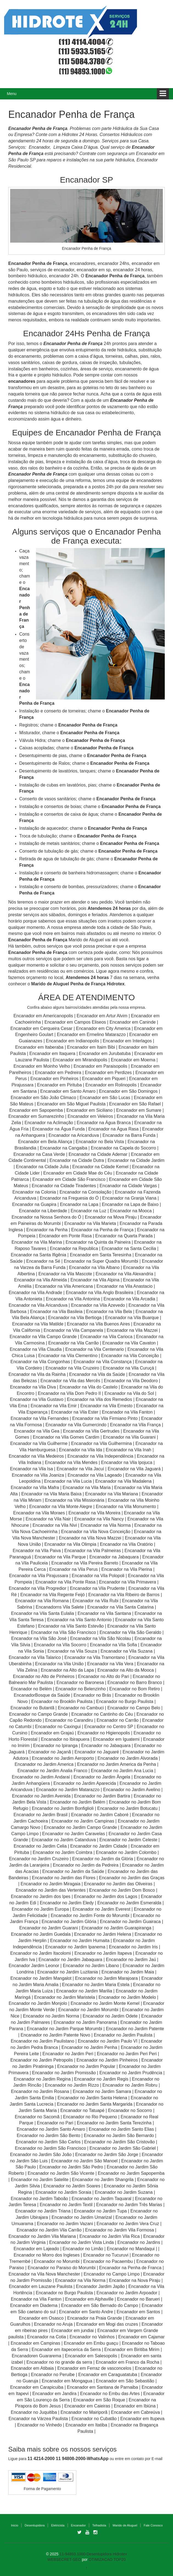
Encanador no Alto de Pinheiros (43, 1676)
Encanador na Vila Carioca (106, 1336)
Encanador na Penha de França (103, 1229)
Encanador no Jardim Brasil (40, 1814)
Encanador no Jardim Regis (101, 2079)
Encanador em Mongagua (67, 2381)
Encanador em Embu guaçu (91, 2343)
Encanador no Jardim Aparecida (84, 1783)
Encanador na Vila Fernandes (40, 1418)
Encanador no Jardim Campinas (82, 1821)
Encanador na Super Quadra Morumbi (101, 1261)
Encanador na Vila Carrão (73, 1343)
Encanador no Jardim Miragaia (50, 1883)
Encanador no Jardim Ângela (102, 1777)
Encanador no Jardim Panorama (85, 2022)
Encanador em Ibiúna (134, 2406)
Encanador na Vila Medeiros (36, 1456)
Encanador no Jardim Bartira (102, 1796)
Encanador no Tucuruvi (106, 2255)
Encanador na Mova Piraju (111, 1217)
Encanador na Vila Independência (100, 1456)
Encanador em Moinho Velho (42, 1066)
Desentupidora (35, 2525)
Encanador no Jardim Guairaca (130, 1921)
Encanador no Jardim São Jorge (106, 2154)
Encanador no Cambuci (81, 1707)
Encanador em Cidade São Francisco (69, 1179)
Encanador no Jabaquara (106, 1745)
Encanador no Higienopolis (103, 1733)
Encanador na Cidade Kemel (101, 1166)
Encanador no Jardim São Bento (48, 2135)
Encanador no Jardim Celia (40, 1846)
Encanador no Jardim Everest (101, 1909)
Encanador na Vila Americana (64, 1286)
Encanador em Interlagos (127, 1040)
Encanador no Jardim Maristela (64, 1997)
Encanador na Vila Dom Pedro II (69, 1393)
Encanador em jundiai (72, 2330)
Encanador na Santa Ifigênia (39, 1254)
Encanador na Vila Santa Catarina (120, 1607)
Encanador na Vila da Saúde (97, 1374)
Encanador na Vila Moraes (39, 1513)
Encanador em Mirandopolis (80, 1059)
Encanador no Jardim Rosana (40, 2091)
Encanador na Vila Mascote (65, 1273)
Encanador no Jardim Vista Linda (81, 2242)
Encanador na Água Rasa (114, 1129)
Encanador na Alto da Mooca (125, 1670)
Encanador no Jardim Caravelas (73, 1833)
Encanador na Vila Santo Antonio (79, 1619)
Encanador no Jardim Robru (129, 2085)
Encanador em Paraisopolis (100, 1066)
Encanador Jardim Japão (100, 2286)
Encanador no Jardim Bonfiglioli (63, 1808)
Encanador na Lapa (79, 1204)
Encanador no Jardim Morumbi (88, 2009)
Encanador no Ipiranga (55, 1745)
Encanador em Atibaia (32, 2368)
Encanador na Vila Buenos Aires (98, 1324)
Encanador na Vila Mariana (111, 1494)
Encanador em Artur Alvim (103, 1015)
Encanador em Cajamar (141, 2336)
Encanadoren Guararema (37, 2355)
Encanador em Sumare (138, 1110)
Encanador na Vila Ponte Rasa (65, 1582)
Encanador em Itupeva (142, 2418)
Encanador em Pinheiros (54, 1078)
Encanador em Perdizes (108, 1072)
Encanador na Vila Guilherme (39, 1443)
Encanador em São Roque (99, 2400)
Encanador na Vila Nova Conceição (95, 1531)
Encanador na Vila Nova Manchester (44, 2274)
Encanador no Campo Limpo (112, 2274)
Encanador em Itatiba (86, 2425)
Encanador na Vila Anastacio (124, 1286)
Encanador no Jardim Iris (133, 1947)
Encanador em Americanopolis (43, 1015)
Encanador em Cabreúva (135, 2412)
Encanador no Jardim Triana (43, 2211)
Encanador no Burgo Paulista (124, 1701)
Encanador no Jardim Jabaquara (70, 1959)
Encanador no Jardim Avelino (131, 1789)
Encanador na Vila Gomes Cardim (66, 1437)
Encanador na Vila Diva (33, 1387)
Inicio (14, 2525)
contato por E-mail (147, 2458)
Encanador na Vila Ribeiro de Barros (124, 1594)
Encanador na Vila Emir (54, 1405)
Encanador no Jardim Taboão (39, 2198)
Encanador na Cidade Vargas (129, 1185)
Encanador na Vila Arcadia (130, 1299)
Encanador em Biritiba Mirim (132, 2349)
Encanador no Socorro (130, 2110)
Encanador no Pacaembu (108, 2261)
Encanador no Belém (31, 1688)
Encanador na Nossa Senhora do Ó (46, 1217)
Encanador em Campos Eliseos (75, 1022)
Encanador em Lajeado (36, 2248)
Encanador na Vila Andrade (35, 1292)
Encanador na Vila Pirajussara (38, 1575)
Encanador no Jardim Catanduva (64, 1839)
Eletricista (58, 2525)
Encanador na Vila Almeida (41, 1280)
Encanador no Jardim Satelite (39, 2179)
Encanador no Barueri (138, 2299)
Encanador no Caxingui (58, 1726)
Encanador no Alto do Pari (103, 1676)
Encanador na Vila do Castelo (88, 1387)
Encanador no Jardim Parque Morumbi (64, 2028)
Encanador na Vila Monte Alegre (60, 1506)
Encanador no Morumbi (57, 2261)
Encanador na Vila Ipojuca (126, 1462)
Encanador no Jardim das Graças (131, 1877)
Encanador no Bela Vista (100, 1141)
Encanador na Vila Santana (104, 1613)
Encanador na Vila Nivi (54, 1525)
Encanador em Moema (133, 1059)
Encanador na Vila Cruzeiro (73, 1368)
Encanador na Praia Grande (94, 2318)
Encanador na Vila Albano (94, 1267)
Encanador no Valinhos (92, 2336)
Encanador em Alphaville (89, 2299)
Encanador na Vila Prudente (97, 1588)
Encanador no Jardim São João (40, 2154)
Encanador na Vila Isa (31, 1468)
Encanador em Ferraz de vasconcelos (94, 2368)
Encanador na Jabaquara (114, 1557)
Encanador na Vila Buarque (132, 1317)
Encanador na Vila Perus (73, 1569)
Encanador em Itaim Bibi (91, 1047)
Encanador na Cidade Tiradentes (64, 1185)
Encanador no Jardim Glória (68, 1921)
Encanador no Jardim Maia (128, 1972)
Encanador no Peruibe (53, 2374)
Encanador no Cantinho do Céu (102, 1714)
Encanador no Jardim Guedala (41, 1934)
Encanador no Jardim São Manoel (84, 2161)
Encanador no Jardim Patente (135, 2028)
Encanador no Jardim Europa (40, 1909)
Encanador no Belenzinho (80, 1688)
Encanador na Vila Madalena (123, 1481)
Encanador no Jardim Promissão (64, 2072)
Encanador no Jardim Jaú (131, 1959)
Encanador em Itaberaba (39, 1047)
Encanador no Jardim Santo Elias (121, 2129)
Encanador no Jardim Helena (102, 1934)
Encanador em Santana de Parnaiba (102, 2387)
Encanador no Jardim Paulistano (42, 2041)
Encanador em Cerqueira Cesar (42, 1028)
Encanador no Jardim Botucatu (127, 1808)
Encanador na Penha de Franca (130, 2267)
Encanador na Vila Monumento (126, 1506)
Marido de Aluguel (125, 2525)
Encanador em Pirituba (59, 1085)
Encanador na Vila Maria (87, 1487)
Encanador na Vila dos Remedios (99, 1399)
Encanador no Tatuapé (82, 2110)
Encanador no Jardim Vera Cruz (128, 2223)
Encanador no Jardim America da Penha (116, 1764)
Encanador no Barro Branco (134, 1682)
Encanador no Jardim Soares (71, 2186)
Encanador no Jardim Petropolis (41, 2060)
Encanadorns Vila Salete (60, 1607)
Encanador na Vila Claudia (36, 1349)
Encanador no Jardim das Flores (63, 1877)
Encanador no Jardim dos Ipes (41, 1896)
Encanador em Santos (138, 2311)
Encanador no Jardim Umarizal (82, 2217)
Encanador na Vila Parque (60, 1557)
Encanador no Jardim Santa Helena (92, 2097)
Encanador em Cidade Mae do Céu (78, 1173)
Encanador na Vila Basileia (56, 1311)
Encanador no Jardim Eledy (67, 1902)
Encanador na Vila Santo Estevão (71, 1626)
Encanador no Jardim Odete (110, 2016)
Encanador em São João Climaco (43, 1097)
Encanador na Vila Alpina (95, 1280)
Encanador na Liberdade (43, 1210)
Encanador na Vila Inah (128, 1449)
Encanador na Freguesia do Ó (69, 1198)
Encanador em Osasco (41, 2318)
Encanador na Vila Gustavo (36, 1399)
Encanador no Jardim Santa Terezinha (114, 2123)
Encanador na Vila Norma (105, 1525)
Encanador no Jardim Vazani (65, 2223)
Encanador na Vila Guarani (129, 1437)
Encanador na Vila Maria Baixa (51, 1494)
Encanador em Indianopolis (72, 1040)
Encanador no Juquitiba (34, 2412)
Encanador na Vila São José (39, 1638)
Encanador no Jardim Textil (66, 2204)
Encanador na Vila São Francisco (63, 1632)
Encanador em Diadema (34, 2305)
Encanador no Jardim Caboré (100, 1814)
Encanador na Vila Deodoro (131, 1380)
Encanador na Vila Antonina (73, 1299)
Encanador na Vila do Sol (129, 1393)
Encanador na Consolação (86, 1192)
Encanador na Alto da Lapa (67, 1670)
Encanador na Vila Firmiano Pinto (105, 1418)
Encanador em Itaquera (52, 1053)
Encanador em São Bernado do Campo (99, 2305)
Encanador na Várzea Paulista (38, 2418)
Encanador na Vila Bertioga (75, 1317)
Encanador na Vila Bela (109, 1311)
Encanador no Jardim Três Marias (129, 2204)
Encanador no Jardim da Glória (102, 1858)
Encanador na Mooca (131, 1210)
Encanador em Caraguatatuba (107, 2374)
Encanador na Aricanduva (74, 1135)
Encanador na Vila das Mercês (70, 1380)
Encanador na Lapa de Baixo (131, 1204)
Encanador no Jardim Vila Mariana (42, 2236)
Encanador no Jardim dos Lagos (105, 1896)
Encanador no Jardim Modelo (127, 1997)
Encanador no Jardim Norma (51, 2016)
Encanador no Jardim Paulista (123, 2035)
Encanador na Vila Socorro (60, 1644)
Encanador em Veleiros (90, 1116)
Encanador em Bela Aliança (45, 1141)
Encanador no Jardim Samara (102, 2091)
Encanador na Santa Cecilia (129, 1248)
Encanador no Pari (55, 2123)
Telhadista (99, 2525)
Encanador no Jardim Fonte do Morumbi (90, 1915)
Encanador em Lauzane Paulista (40, 2286)
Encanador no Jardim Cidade (98, 1846)
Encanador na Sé (43, 1261)
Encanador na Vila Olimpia (70, 1544)
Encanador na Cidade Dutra (77, 1160)
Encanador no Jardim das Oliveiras (118, 1883)
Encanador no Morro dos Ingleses (47, 2255)
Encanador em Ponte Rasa (65, 1235)
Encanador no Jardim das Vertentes (50, 1890)
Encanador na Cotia (46, 2336)
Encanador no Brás (92, 1695)
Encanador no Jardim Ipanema (75, 1947)
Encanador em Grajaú (52, 1733)
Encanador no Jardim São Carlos (48, 2142)
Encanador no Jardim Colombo (126, 1852)
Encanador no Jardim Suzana (124, 2192)
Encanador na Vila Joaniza (38, 1475)
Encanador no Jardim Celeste (128, 1839)
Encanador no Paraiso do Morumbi (62, 2267)
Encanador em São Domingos (128, 1091)
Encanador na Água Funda (58, 1129)
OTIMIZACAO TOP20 (107, 2559)
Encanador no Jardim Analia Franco (52, 1770)
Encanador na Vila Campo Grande (43, 1336)
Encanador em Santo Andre (86, 2311)
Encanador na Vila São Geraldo (130, 1632)
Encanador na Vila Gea (36, 1431)
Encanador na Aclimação (48, 1122)
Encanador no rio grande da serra (59, 2362)
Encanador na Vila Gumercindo (75, 1424)
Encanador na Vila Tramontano (95, 1657)
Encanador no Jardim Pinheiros (107, 2060)
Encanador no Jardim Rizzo (72, 2085)
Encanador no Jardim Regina (42, 2079)
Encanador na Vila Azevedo (98, 1305)
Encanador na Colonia (34, 1192)
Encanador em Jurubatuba (105, 1053)
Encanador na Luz (88, 1210)
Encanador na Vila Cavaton (129, 1343)
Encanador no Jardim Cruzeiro (39, 1858)
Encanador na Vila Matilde (37, 1324)
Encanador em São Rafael (135, 1104)
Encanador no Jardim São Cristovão (119, 2142)
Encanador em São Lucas (105, 1097)
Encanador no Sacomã (37, 2116)
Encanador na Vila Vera (110, 1663)
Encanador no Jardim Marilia (84, 1991)
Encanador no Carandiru (69, 1720)
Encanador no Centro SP (108, 1726)
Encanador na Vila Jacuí (80, 1468)
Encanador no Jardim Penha (89, 2047)
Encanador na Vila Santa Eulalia (42, 1613)
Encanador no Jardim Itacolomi (40, 1953)
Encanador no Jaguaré (96, 1752)
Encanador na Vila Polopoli (98, 1575)
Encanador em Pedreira (58, 1072)
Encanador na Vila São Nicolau (100, 1638)
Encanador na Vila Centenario (94, 1349)
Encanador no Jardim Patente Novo (55, 2035)
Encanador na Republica (74, 1248)
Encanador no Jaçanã (49, 1752)
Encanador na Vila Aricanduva (38, 1305)
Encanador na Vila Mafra (35, 1487)
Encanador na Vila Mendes (71, 1462)
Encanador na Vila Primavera (127, 1582)
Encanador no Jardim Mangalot (40, 1978)
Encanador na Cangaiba (63, 1148)
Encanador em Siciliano (89, 1110)
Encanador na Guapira (34, 1204)
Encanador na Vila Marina (37, 1242)
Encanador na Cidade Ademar (99, 1154)
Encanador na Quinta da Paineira (98, 1242)
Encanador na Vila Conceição (130, 1355)
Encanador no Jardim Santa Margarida (94, 2104)
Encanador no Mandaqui (131, 2248)
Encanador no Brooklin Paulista (62, 1701)
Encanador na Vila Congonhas (40, 1361)
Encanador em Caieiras (87, 2406)
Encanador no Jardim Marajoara (106, 1978)
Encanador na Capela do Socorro (124, 1148)
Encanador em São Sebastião (125, 2381)
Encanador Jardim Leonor (34, 1965)
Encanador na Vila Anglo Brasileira (99, 1292)
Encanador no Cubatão (94, 2418)
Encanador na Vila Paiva (37, 1550)
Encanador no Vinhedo (39, 2425)
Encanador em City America (104, 1028)
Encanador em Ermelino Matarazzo (92, 1034)
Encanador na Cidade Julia (43, 1166)
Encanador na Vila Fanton (127, 1412)
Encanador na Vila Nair (48, 1519)
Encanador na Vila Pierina (126, 1569)
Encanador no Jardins (139, 2242)
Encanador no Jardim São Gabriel (123, 2148)
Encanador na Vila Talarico (35, 1657)
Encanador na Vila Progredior (37, 1588)
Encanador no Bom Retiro (134, 1688)
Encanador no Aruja (53, 2324)
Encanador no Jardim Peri (68, 2053)
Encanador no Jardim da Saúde (73, 1871)
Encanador (78, 2525)
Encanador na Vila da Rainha (38, 1374)
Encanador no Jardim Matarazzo (67, 1789)
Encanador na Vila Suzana (126, 1651)
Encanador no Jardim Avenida (41, 1796)
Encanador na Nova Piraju (134, 2280)
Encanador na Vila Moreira (94, 1513)
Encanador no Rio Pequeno (90, 2116)
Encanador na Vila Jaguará (134, 1468)
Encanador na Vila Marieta (90, 1223)
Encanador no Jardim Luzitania (67, 1972)
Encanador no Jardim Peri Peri (127, 2053)
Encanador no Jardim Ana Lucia (122, 1770)
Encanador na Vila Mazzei (132, 1330)
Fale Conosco (153, 2525)
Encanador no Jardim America (44, 1764)
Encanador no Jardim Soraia (63, 2192)
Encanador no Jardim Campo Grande (80, 1827)
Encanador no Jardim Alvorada (127, 1758)
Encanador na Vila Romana (42, 1600)
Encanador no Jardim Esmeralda (129, 1902)
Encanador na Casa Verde (39, 1154)
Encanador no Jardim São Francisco (50, 2148)
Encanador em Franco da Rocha (127, 2362)
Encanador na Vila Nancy (99, 1519)
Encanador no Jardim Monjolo (38, 2003)
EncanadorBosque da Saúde (42, 1695)
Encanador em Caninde (133, 1022)
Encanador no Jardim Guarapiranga (116, 1928)
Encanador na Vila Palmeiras (92, 1550)
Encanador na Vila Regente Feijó (52, 1594)
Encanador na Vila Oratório (126, 1544)
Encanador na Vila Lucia (68, 1481)
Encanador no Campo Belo (133, 1707)
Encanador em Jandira (54, 2393)
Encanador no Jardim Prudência (130, 2072)
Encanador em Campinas (35, 2343)
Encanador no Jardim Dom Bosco (122, 1890)
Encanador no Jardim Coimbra (62, 1852)
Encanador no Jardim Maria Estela (95, 1984)
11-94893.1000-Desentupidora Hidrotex (93, 2554)
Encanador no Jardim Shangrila (102, 2179)
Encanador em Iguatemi (116, 1739)
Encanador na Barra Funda (129, 1135)
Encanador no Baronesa (80, 1682)
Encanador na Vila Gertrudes (91, 1431)
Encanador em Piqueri (103, 1078)
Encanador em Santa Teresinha (100, 1254)
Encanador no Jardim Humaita (79, 1940)
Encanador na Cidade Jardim (136, 1160)
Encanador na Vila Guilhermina (101, 1443)
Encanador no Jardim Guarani (48, 1928)
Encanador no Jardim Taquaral (102, 2198)
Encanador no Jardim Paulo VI (107, 2041)
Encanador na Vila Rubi (95, 1600)
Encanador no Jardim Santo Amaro (51, 2129)
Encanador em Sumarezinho (36, 1116)
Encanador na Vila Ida (80, 1449)
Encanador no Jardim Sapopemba (131, 2173)
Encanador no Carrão (118, 1720)
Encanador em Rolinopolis (111, 1085)
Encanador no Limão (83, 2248)
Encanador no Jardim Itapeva (103, 1953)
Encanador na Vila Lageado (95, 1475)
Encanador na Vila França (135, 1424)
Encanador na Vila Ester (74, 1412)
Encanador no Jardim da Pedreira (85, 1865)
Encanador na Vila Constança (103, 1361)
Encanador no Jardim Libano (91, 1965)
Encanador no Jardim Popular (86, 2066)
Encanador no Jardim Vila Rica (109, 2236)
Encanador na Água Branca (104, 1122)
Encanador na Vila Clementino (67, 1355)
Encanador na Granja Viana (129, 1198)
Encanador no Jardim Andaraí (41, 1777)
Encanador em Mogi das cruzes (107, 2324)
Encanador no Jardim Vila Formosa (119, 2230)
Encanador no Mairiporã (83, 2412)
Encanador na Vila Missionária (74, 1500)
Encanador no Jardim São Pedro (71, 2167)
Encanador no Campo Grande (38, 1714)
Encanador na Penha (47, 1229)
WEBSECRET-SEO (64, 2559)
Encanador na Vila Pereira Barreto (84, 1563)
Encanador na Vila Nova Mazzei (90, 1538)
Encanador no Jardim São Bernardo (119, 2135)
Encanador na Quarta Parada (124, 1235)
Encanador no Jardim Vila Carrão (49, 2230)
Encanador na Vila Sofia (113, 1644)
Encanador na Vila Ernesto (106, 1405)
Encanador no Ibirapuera (65, 1739)
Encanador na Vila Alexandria (124, 1273)
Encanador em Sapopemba (36, 1110)
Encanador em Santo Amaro (68, 1091)
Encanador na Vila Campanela (73, 1330)
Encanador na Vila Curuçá (129, 1368)
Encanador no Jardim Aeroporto (63, 1758)
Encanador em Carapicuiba (36, 2387)
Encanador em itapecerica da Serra (66, 2349)
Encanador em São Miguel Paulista (71, 1104)
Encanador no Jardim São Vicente (61, 2173)
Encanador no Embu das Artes (110, 2393)
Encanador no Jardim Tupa (100, 2211)
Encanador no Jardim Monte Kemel (105, 2003)
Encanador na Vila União (59, 1663)
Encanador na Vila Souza (72, 1651)
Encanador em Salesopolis (91, 2355)
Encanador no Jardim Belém (77, 1802)
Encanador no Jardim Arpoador (126, 2292)
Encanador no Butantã (32, 1707)
